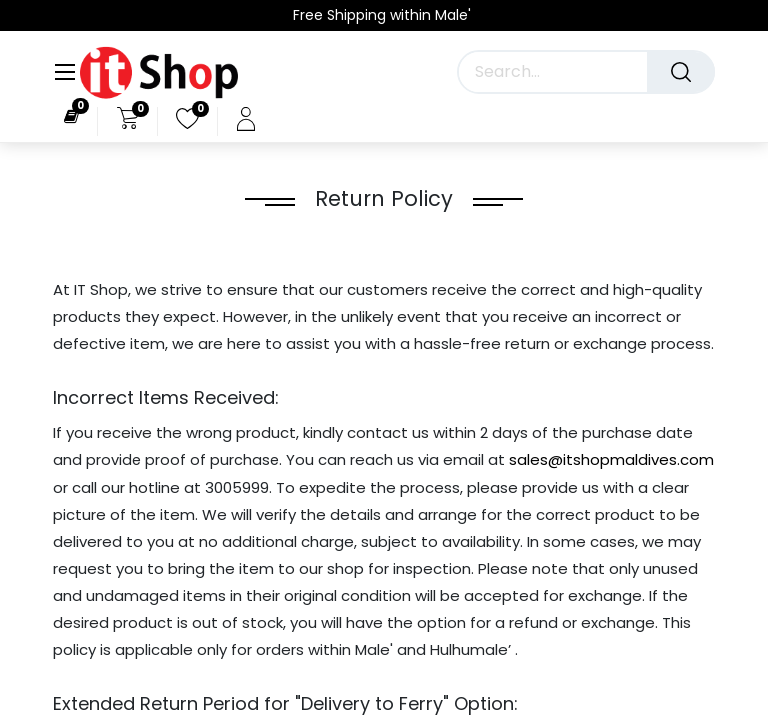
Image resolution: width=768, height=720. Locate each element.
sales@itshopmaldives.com (611, 459)
